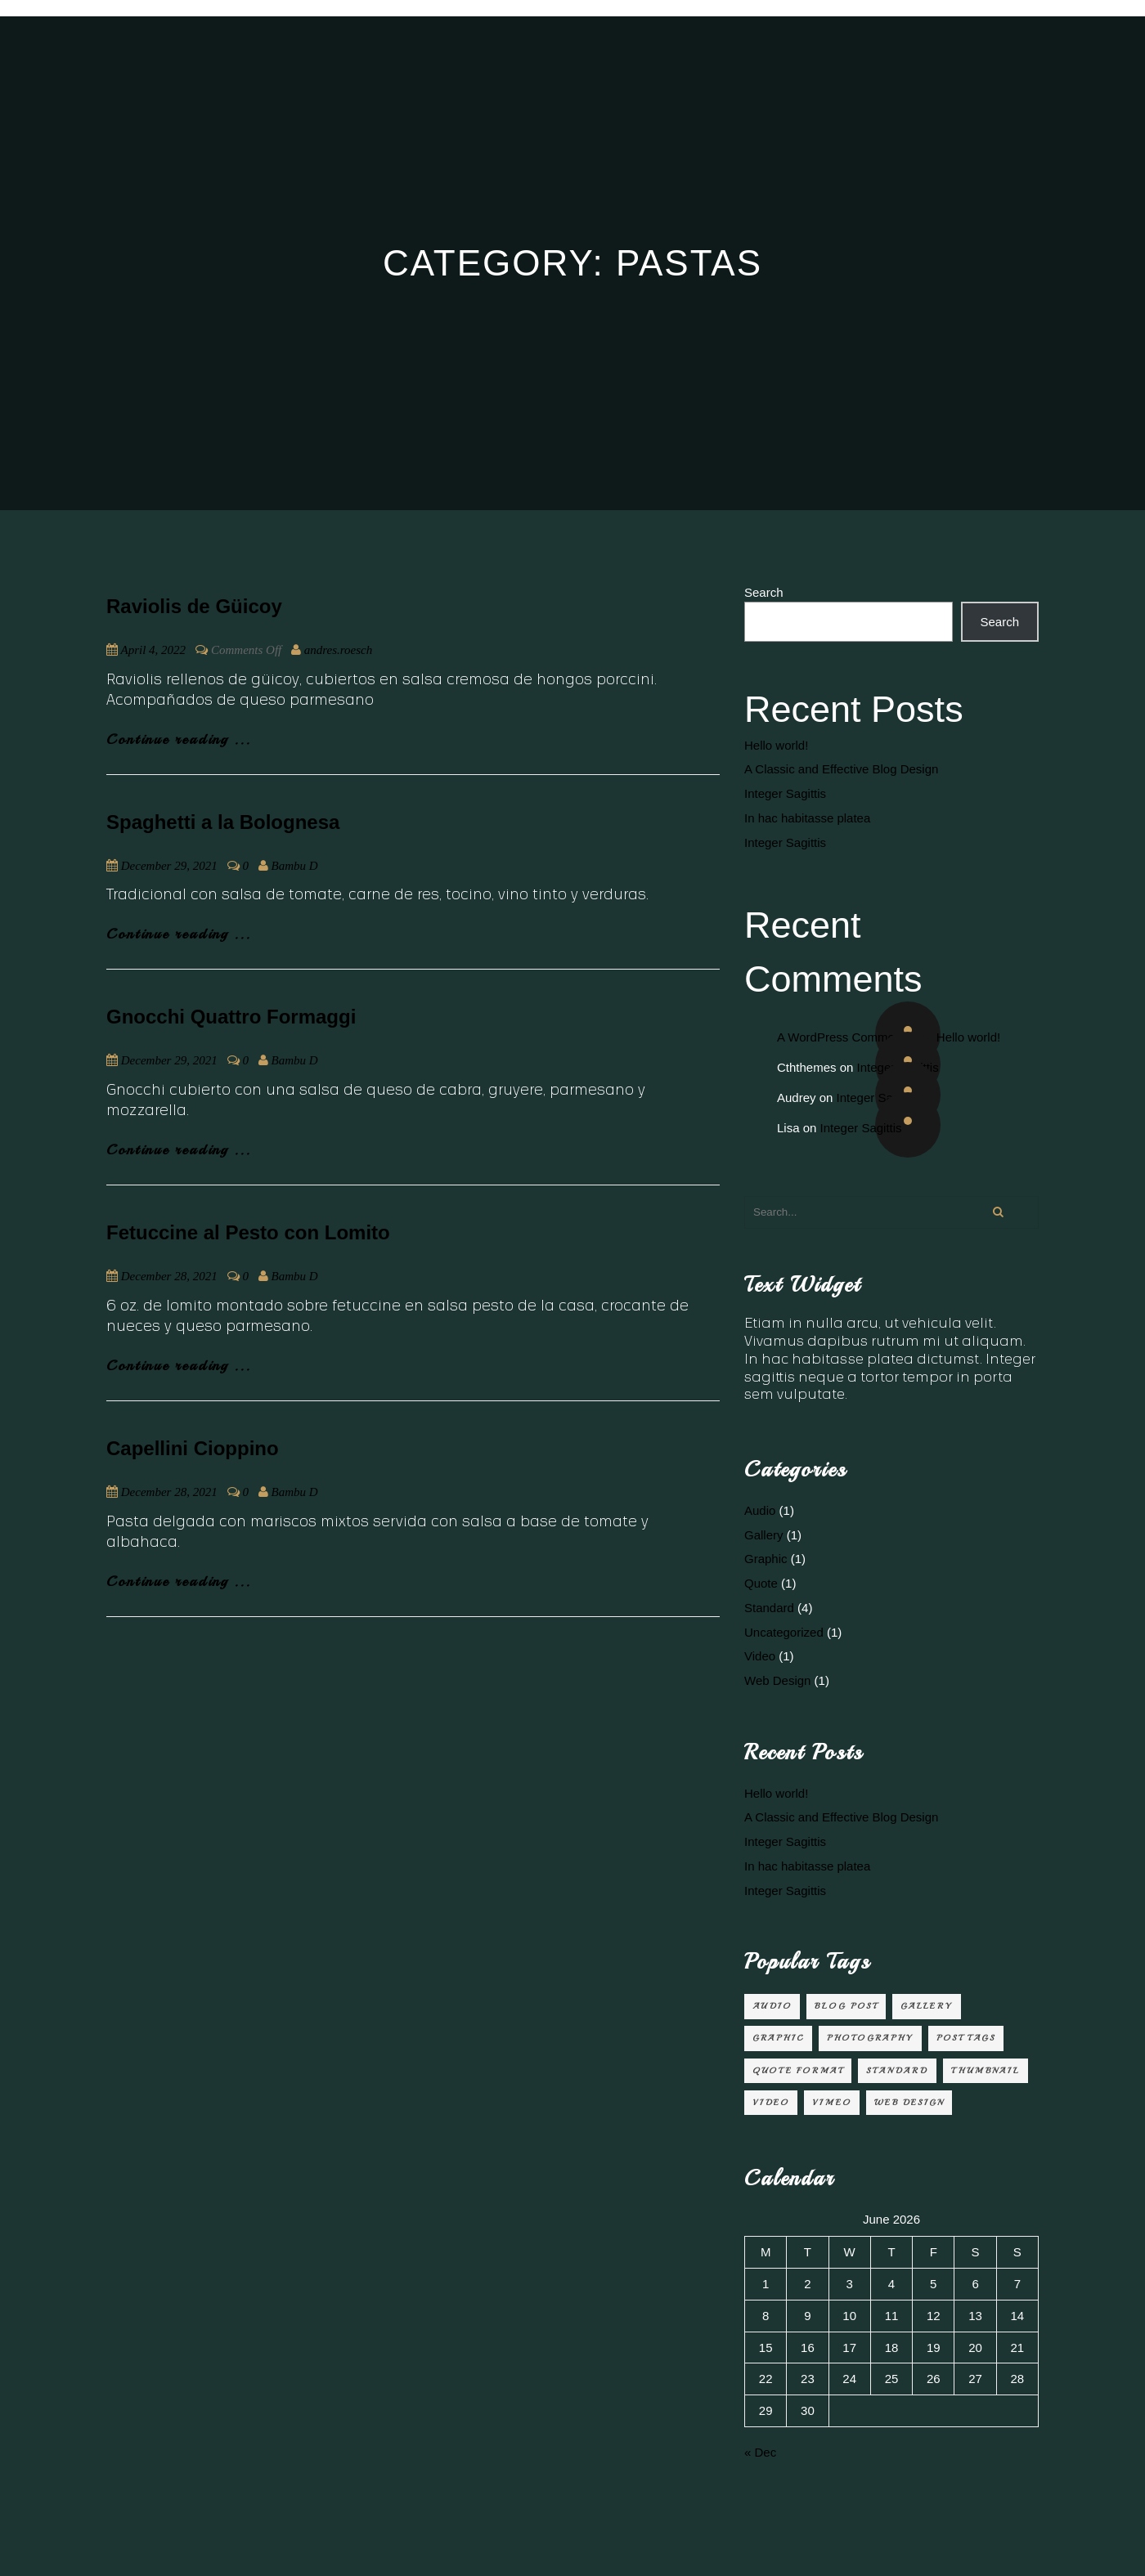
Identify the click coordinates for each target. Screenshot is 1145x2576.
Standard (769, 1608)
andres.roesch (338, 649)
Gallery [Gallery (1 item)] (926, 2005)
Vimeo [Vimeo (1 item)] (831, 2102)
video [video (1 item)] (770, 2102)
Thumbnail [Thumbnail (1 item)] (985, 2070)
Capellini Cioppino (192, 1448)
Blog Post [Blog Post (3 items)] (846, 2005)
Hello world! (776, 745)
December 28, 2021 (169, 1276)
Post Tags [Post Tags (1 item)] (965, 2037)
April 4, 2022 (153, 649)
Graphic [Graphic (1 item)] (778, 2037)
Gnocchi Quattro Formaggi (231, 1017)
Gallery (764, 1535)
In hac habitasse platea (807, 818)
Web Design (777, 1680)
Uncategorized (784, 1632)
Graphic (766, 1559)
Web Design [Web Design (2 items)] (909, 2102)
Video (759, 1656)
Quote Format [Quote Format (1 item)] (797, 2070)
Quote (761, 1583)
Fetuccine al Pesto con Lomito (248, 1232)
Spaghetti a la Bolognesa (222, 822)
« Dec (760, 2452)
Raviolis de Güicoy (194, 606)
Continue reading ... (178, 739)
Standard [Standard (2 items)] (897, 2070)
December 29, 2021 (169, 865)
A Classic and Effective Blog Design (841, 769)
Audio (759, 1510)
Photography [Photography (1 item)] (870, 2037)
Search (764, 592)
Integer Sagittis (785, 793)
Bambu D (295, 865)
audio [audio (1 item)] (772, 2005)
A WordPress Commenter (846, 1037)
